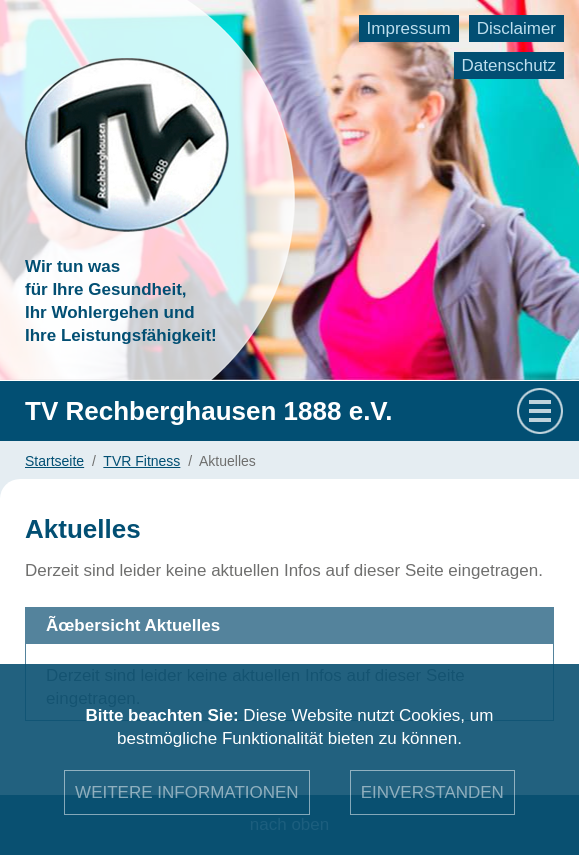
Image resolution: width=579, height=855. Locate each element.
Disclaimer (516, 28)
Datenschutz (509, 65)
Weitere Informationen (187, 792)
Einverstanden (432, 792)
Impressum (409, 28)
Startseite (54, 461)
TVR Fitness (141, 461)
